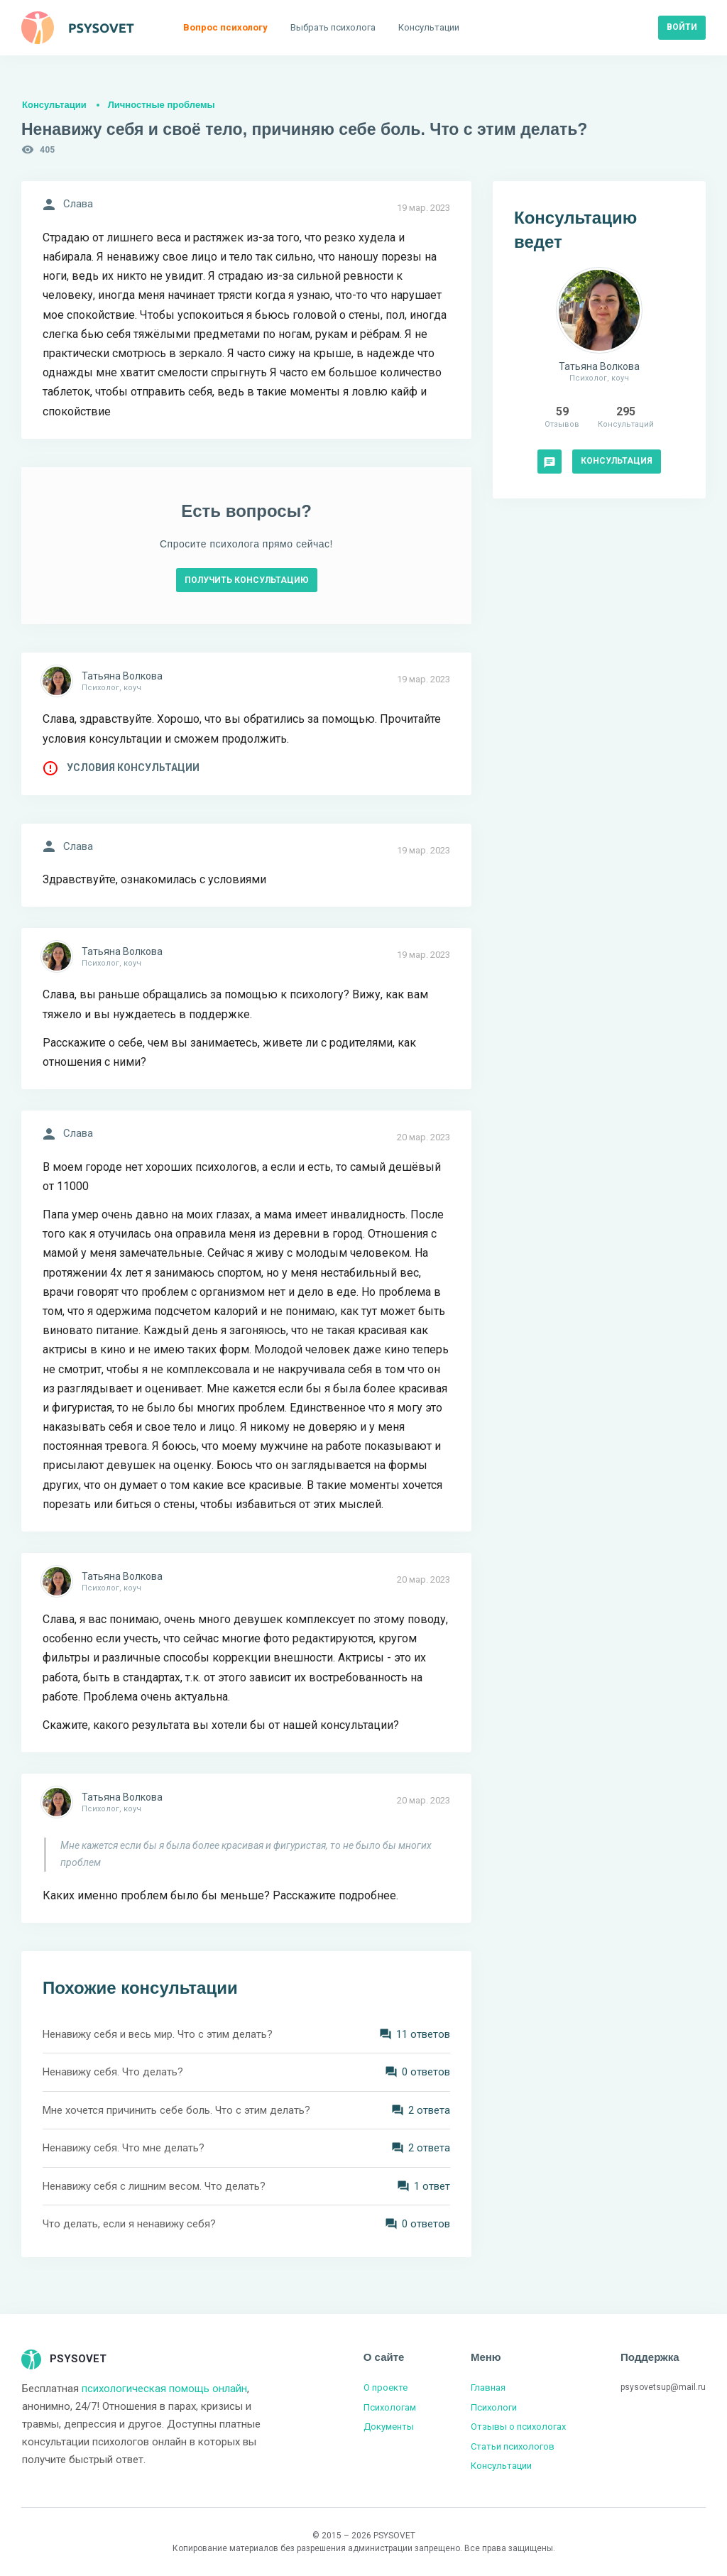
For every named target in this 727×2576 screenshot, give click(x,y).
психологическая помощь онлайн (164, 2388)
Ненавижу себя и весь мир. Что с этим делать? (158, 2034)
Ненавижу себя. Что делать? (113, 2071)
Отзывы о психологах (518, 2426)
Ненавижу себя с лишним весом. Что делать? (154, 2186)
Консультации (54, 104)
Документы (389, 2426)
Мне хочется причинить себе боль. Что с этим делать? (176, 2110)
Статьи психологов (512, 2446)
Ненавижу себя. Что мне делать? (123, 2147)
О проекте (386, 2387)
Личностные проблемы (161, 104)
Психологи (494, 2407)
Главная (488, 2387)
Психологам (390, 2407)
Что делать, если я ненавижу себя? (129, 2223)
